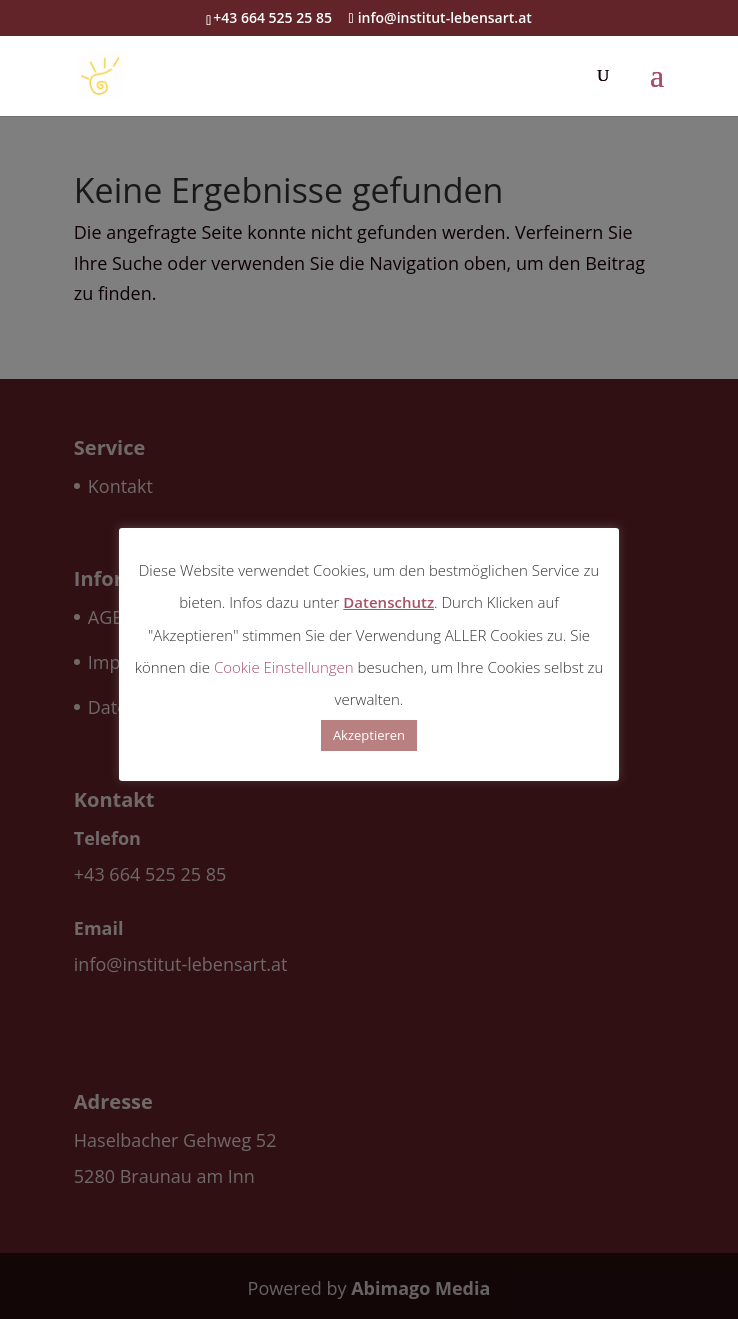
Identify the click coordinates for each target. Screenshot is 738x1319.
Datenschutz (388, 602)
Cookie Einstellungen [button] (284, 667)
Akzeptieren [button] (369, 735)
